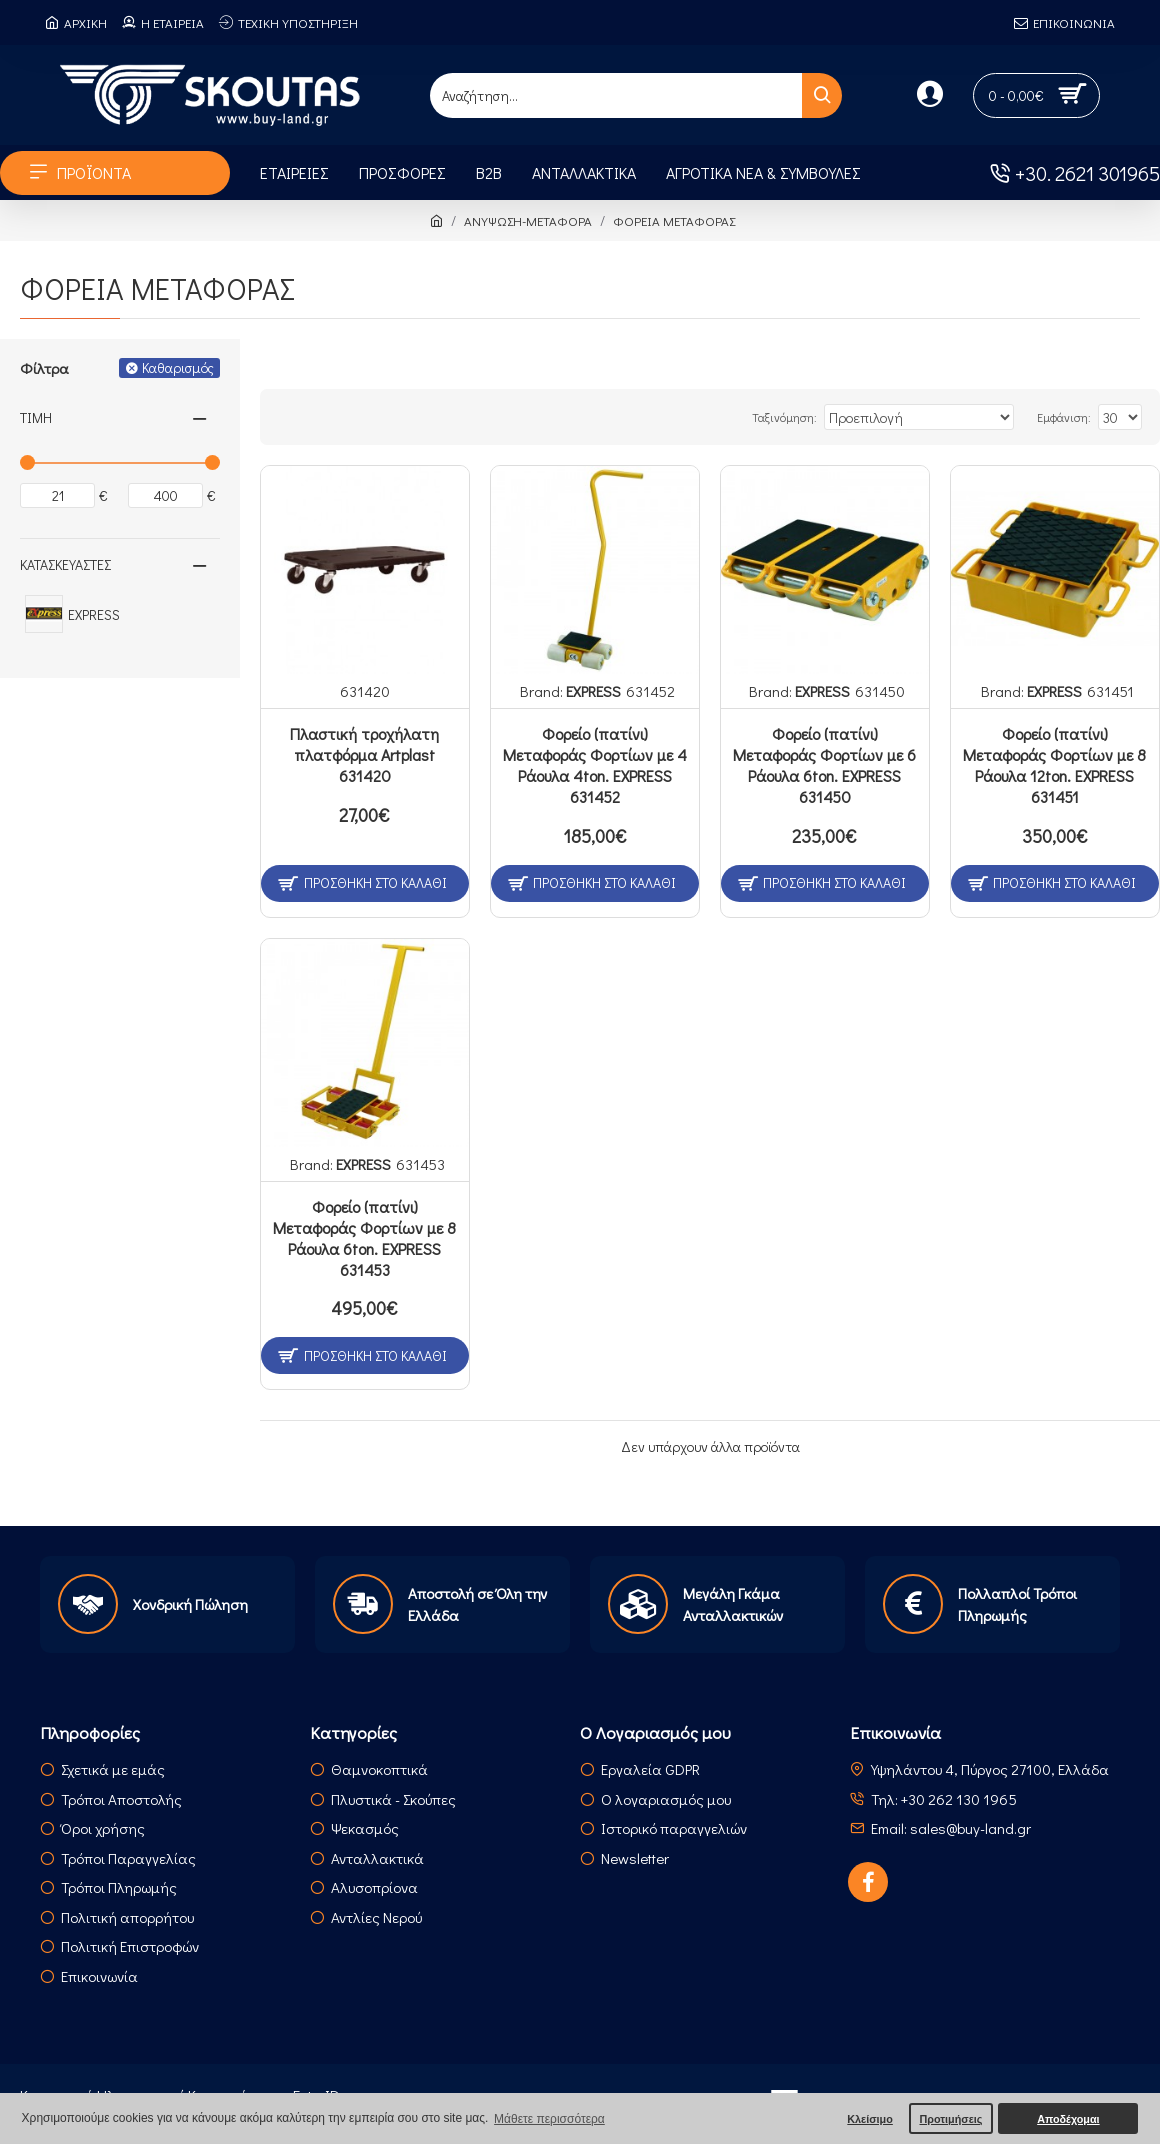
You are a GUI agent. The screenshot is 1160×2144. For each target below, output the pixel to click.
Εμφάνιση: (1069, 417)
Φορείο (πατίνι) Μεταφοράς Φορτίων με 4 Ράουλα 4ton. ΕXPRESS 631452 (595, 765)
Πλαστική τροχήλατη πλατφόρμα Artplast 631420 (364, 755)
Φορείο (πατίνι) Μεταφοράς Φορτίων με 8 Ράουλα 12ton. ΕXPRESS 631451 (1054, 765)
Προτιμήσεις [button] (950, 2119)
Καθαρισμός (178, 367)
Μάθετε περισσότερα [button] (549, 2119)
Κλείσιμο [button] (870, 2119)
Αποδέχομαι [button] (1068, 2119)
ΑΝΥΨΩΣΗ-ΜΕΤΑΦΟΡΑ (528, 220)
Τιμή (36, 417)
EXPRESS (593, 691)
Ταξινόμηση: (825, 417)
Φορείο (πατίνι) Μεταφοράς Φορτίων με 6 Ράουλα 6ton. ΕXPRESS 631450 (824, 765)
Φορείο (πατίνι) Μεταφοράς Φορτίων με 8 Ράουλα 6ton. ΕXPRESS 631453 (364, 1238)
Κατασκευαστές (65, 564)
